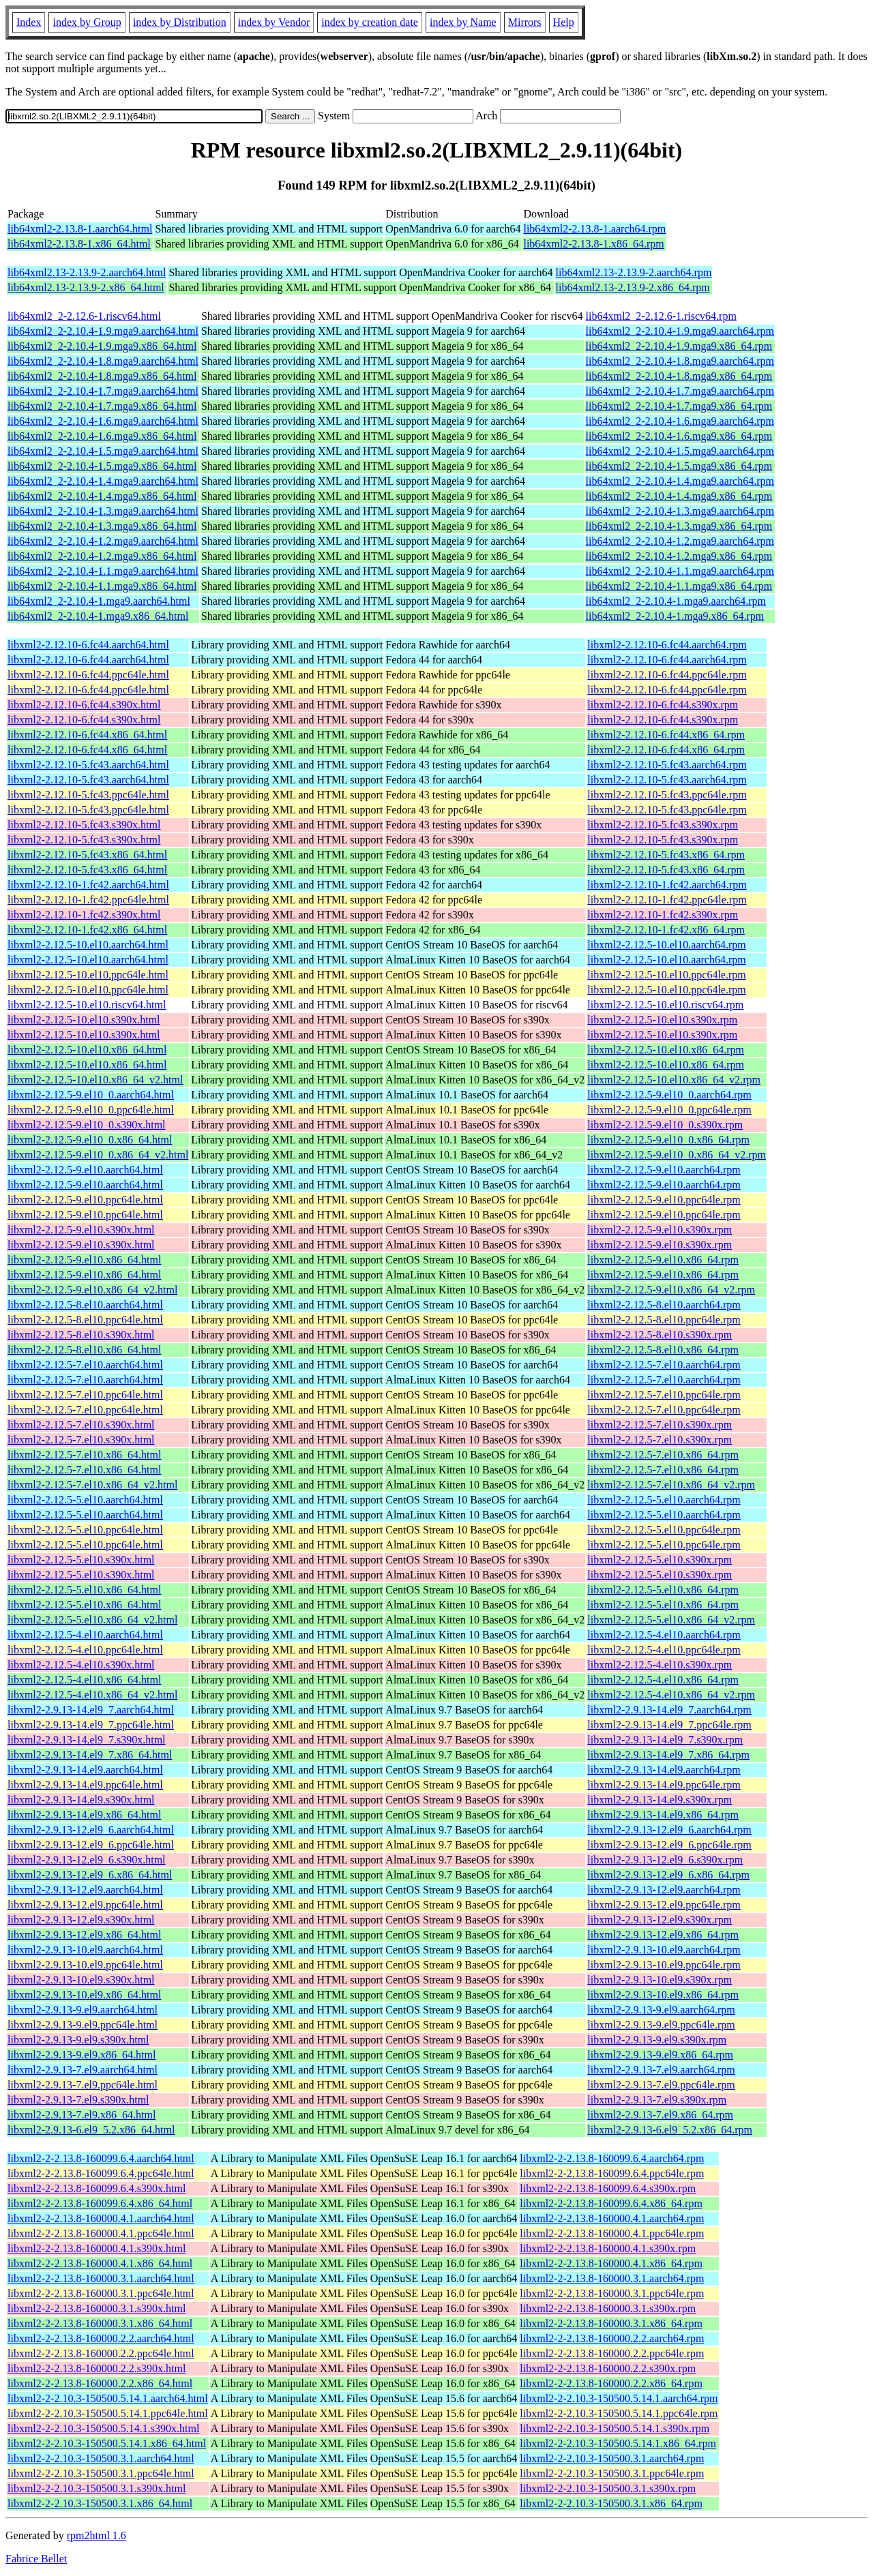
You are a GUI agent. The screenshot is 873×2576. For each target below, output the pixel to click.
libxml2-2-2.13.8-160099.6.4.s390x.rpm (608, 2188)
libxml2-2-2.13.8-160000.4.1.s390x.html (97, 2248)
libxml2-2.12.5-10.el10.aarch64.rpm (666, 944)
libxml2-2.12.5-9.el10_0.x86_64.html (90, 1139)
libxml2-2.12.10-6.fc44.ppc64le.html (88, 674)
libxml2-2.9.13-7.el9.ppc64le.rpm (661, 2085)
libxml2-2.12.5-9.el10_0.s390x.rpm (665, 1124)
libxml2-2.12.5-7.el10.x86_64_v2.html (92, 1485)
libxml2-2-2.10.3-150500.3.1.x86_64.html (100, 2503)
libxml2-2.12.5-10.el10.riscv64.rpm (665, 1004)
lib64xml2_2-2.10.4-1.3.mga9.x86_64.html (102, 526)
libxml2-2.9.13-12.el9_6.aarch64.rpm (669, 1830)
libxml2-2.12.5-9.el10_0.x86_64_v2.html (98, 1154)
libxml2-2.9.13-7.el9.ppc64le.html (83, 2085)
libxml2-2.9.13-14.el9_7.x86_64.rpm (668, 1755)
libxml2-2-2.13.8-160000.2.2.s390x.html (97, 2368)
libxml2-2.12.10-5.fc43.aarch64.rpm (666, 764)
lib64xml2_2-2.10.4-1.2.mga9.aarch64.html (103, 541)
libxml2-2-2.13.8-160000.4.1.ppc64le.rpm (612, 2233)
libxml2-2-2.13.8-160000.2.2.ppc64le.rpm (612, 2353)
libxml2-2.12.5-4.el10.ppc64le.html (85, 1650)
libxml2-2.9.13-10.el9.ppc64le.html (85, 1965)
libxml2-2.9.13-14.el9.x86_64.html (84, 1815)
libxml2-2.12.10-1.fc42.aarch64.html (88, 884)
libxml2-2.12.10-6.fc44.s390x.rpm (662, 704)
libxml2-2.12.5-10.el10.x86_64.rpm (665, 1049)
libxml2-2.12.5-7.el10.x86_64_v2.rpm (671, 1485)
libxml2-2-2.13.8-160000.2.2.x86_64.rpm (611, 2383)
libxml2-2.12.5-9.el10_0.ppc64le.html (91, 1109)
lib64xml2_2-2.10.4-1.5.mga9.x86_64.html (102, 466)
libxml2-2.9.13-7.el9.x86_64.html (82, 2115)
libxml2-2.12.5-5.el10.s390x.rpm (659, 1560)
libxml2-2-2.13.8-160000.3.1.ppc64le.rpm (612, 2293)
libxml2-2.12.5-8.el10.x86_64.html (84, 1350)
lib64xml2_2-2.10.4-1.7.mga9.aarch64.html (103, 391)
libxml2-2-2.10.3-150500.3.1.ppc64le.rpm (612, 2473)
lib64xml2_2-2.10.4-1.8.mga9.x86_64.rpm (679, 376)
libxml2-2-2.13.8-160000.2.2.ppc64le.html (101, 2353)
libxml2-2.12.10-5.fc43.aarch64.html (88, 764)
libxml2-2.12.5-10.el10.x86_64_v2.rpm (673, 1079)
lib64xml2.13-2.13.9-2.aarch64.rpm (634, 272)
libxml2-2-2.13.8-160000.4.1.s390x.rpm (608, 2248)
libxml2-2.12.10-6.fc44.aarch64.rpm (666, 644)
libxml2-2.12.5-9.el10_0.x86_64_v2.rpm (676, 1154)
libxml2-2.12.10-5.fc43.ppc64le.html (88, 794)
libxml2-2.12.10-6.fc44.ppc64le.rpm (666, 674)
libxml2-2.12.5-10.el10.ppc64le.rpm (666, 974)
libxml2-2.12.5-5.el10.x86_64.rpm (663, 1590)
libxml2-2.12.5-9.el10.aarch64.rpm (663, 1169)
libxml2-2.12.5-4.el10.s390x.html (81, 1665)
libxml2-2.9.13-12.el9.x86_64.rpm (663, 1935)
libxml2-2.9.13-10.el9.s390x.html (81, 1980)
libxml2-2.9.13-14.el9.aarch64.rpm (663, 1770)
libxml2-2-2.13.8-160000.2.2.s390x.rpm (608, 2368)
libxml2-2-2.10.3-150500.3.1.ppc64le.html (101, 2473)
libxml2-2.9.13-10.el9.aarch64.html (85, 1950)
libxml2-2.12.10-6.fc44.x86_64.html (87, 734)
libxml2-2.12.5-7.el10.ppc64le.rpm (663, 1395)
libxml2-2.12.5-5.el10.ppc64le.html (85, 1530)
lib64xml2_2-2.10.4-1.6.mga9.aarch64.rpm (680, 421)
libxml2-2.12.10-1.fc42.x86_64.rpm (666, 929)
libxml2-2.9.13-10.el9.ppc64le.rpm (663, 1965)
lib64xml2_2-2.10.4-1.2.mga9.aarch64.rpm (680, 541)
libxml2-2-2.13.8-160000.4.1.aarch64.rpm (612, 2218)
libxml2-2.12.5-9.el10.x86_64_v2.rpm (671, 1290)
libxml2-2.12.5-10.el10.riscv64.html (87, 1004)
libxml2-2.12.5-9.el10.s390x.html (81, 1229)
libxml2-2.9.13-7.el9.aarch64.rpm (661, 2070)
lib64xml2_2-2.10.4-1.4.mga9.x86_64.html (102, 496)
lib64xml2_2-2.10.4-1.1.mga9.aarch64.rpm (680, 571)
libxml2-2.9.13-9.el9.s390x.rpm (656, 2040)
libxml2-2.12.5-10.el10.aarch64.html (88, 944)
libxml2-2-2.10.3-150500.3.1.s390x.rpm (608, 2488)
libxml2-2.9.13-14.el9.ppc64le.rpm (663, 1785)
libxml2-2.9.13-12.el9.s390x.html (81, 1920)
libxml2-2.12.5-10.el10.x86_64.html (87, 1049)
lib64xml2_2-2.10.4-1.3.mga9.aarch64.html (103, 511)
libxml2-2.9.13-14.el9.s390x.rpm (659, 1800)
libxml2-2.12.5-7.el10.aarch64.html (85, 1365)
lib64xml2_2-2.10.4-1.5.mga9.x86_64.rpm (679, 466)
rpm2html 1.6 (96, 2535)
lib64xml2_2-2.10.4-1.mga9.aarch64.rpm (676, 601)
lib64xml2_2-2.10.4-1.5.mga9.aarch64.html (103, 451)
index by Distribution (179, 22)
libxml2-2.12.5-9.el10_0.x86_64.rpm (668, 1139)
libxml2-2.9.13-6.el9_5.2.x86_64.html (91, 2130)
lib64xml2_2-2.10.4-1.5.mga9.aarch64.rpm (680, 451)
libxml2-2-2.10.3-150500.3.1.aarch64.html (101, 2458)
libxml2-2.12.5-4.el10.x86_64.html (84, 1680)
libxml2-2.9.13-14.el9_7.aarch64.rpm (669, 1710)
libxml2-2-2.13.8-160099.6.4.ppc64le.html (101, 2173)
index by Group (87, 22)
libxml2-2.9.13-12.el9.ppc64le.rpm (663, 1905)
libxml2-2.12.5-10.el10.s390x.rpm (662, 1019)
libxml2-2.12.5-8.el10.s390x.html (81, 1335)
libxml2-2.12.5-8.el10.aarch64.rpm (663, 1305)
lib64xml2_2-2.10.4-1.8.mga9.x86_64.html (102, 376)
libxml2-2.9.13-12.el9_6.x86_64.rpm (668, 1875)
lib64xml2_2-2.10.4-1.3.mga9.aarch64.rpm (680, 511)
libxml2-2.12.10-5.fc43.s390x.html (84, 824)
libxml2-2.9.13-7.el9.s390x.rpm (656, 2100)
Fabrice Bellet (36, 2558)
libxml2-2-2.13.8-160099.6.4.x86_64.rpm (611, 2203)
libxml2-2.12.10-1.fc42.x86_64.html (87, 929)
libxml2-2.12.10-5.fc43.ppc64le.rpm (666, 794)
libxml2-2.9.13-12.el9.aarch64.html (85, 1890)
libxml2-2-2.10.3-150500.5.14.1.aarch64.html (108, 2398)
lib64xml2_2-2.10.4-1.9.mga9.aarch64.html (103, 331)
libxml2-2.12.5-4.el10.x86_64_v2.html (92, 1695)
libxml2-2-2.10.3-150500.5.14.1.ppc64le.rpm (618, 2413)
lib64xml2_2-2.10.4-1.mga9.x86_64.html (98, 616)
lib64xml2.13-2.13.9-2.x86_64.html (86, 287)
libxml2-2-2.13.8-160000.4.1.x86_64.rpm (611, 2263)
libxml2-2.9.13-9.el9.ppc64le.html (83, 2025)
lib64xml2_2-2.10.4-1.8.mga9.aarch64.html (103, 361)
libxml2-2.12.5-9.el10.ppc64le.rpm (663, 1199)
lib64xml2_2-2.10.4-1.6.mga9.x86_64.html (102, 436)
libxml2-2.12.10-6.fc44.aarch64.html (88, 644)
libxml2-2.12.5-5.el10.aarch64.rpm (663, 1500)
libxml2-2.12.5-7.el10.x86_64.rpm (663, 1455)
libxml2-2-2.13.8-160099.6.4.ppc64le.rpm (612, 2173)
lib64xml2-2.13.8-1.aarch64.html (80, 229)
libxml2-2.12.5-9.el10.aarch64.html (85, 1169)
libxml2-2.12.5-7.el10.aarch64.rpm (663, 1365)
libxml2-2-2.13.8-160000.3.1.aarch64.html (101, 2278)
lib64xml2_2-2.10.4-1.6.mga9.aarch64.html (103, 421)
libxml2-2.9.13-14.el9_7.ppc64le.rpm (669, 1725)
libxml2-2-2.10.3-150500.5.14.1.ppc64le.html (108, 2413)
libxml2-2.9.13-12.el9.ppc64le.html (85, 1905)
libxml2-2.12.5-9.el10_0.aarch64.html (91, 1094)
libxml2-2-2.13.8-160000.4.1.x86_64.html (100, 2263)
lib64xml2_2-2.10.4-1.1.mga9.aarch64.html (103, 571)
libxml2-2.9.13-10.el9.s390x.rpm (659, 1980)
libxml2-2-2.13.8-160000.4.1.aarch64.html (101, 2218)
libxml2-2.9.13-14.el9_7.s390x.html (87, 1740)
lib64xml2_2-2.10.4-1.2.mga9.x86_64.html (102, 556)
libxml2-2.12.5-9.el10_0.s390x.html (87, 1124)
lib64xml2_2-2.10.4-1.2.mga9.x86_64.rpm (679, 556)
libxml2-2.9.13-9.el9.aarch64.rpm (661, 2010)
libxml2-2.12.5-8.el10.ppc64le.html (85, 1320)
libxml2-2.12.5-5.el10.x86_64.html (84, 1590)
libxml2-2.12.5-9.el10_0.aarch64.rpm (669, 1094)
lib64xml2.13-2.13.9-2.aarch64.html (87, 272)
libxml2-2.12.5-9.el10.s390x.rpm (659, 1229)
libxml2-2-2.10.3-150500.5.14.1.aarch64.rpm (618, 2398)
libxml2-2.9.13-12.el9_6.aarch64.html (91, 1830)
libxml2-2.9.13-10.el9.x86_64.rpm (663, 1995)
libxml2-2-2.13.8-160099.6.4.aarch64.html (101, 2158)
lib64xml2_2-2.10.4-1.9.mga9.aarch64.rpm (680, 331)
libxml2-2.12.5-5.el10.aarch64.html (85, 1500)
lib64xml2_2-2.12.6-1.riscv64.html (84, 316)
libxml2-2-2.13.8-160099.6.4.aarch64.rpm (612, 2158)
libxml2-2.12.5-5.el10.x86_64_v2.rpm (671, 1620)
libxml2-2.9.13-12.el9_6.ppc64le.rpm (669, 1845)
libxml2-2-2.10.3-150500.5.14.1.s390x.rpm (614, 2428)
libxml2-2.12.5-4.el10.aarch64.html (85, 1635)
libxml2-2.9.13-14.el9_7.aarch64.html (91, 1710)
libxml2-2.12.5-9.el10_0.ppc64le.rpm (669, 1109)
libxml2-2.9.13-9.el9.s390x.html (78, 2040)
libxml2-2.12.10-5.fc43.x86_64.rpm (666, 854)
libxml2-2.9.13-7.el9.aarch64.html (83, 2070)
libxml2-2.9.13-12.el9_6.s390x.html (87, 1860)
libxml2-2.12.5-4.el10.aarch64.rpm (663, 1635)
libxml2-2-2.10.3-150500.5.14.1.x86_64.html (107, 2443)
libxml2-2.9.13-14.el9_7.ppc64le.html (91, 1725)
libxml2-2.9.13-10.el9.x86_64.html (84, 1995)
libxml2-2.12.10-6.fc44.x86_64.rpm (666, 734)
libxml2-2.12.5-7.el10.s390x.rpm (659, 1425)
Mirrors (525, 22)
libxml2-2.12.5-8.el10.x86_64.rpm (663, 1350)
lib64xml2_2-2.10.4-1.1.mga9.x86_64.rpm (679, 586)
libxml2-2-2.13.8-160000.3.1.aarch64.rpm (612, 2278)
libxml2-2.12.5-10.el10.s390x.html (84, 1019)
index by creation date (369, 22)
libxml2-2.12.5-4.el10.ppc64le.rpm (663, 1650)
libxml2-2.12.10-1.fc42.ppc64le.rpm (666, 899)
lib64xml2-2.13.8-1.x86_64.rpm (593, 244)
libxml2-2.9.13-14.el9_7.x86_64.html (90, 1755)
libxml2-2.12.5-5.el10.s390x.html (81, 1560)
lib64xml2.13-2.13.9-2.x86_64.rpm (633, 287)
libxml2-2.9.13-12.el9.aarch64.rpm (663, 1890)
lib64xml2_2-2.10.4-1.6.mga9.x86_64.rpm (679, 436)
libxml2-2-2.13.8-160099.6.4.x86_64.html (100, 2203)
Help (563, 22)
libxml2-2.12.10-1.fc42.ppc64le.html (88, 899)
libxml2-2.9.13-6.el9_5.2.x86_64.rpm (669, 2130)
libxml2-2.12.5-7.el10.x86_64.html (84, 1455)
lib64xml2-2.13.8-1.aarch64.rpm (594, 229)
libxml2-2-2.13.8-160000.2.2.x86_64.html (100, 2383)
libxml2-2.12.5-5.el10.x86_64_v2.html (92, 1620)
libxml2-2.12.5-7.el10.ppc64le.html (85, 1395)
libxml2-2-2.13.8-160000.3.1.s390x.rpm (608, 2308)
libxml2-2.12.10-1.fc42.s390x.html (84, 914)
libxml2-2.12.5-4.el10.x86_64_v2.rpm (671, 1695)
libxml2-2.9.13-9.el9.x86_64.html (82, 2055)
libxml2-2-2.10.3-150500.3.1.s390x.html (97, 2488)
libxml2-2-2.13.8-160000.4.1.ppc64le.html (101, 2233)
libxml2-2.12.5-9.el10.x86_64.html (84, 1259)
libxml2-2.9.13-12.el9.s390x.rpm (659, 1920)
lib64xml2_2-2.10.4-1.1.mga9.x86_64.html (102, 586)
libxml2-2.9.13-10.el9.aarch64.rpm (663, 1950)
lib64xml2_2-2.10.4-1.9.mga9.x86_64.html (102, 346)
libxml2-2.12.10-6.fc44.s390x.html (84, 704)
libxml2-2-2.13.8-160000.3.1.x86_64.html (100, 2323)
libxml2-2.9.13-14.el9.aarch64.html (85, 1770)
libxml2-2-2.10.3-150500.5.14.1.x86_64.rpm (618, 2443)
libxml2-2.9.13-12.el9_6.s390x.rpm (665, 1860)
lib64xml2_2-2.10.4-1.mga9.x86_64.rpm (675, 616)
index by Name (463, 22)
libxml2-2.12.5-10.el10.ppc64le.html (88, 974)
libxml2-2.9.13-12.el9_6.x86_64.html (90, 1875)
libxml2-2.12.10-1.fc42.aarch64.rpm (666, 884)
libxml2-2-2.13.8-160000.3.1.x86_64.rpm (611, 2323)
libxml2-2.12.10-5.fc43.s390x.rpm (662, 824)
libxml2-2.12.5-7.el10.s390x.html (81, 1425)
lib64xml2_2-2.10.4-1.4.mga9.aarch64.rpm (680, 481)
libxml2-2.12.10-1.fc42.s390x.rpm (662, 914)
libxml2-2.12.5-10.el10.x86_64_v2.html (95, 1079)
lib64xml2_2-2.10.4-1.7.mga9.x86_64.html (102, 406)
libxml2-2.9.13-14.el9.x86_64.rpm (663, 1815)
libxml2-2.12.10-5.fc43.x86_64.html (87, 854)
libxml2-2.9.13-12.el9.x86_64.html (84, 1935)
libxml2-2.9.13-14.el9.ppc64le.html (85, 1785)
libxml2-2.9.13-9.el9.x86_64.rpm (660, 2055)
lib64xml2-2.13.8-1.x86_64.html (79, 244)
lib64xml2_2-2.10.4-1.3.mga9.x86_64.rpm (679, 526)
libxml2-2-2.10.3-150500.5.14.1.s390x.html (103, 2428)
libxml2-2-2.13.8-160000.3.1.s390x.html (97, 2308)
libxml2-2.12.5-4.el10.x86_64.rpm (663, 1680)
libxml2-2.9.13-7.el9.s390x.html (78, 2100)
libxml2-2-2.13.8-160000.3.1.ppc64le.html (101, 2293)
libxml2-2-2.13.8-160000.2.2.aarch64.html (101, 2338)
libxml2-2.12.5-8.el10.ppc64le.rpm (663, 1320)
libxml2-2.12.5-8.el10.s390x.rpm (659, 1335)
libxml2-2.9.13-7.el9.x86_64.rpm (660, 2115)
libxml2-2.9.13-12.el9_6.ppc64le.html (91, 1845)
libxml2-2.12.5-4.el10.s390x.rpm (659, 1665)
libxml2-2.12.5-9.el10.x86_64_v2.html (92, 1290)
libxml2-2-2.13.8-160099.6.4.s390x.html (97, 2188)
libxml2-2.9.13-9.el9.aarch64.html (83, 2010)
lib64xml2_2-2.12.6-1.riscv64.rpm (661, 316)
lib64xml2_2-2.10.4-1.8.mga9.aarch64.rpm (680, 361)
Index (28, 22)
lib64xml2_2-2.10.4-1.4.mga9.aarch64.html (103, 481)
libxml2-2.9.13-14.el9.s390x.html (81, 1800)
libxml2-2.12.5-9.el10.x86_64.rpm (663, 1259)
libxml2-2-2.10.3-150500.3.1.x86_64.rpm (611, 2503)
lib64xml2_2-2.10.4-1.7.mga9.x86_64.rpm (679, 406)
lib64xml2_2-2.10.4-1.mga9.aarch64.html (99, 601)
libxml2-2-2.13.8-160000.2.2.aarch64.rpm (612, 2338)
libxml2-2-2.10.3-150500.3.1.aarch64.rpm (612, 2458)
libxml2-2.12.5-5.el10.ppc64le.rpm (663, 1530)
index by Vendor (274, 22)
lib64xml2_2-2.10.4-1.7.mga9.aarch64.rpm (680, 391)
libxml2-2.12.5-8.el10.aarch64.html (85, 1305)
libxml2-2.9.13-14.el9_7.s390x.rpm (665, 1740)
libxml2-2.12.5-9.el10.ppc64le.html (85, 1199)
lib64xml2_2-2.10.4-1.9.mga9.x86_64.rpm (679, 346)
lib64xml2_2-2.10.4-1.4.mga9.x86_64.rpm (679, 496)
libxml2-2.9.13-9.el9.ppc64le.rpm (661, 2025)
